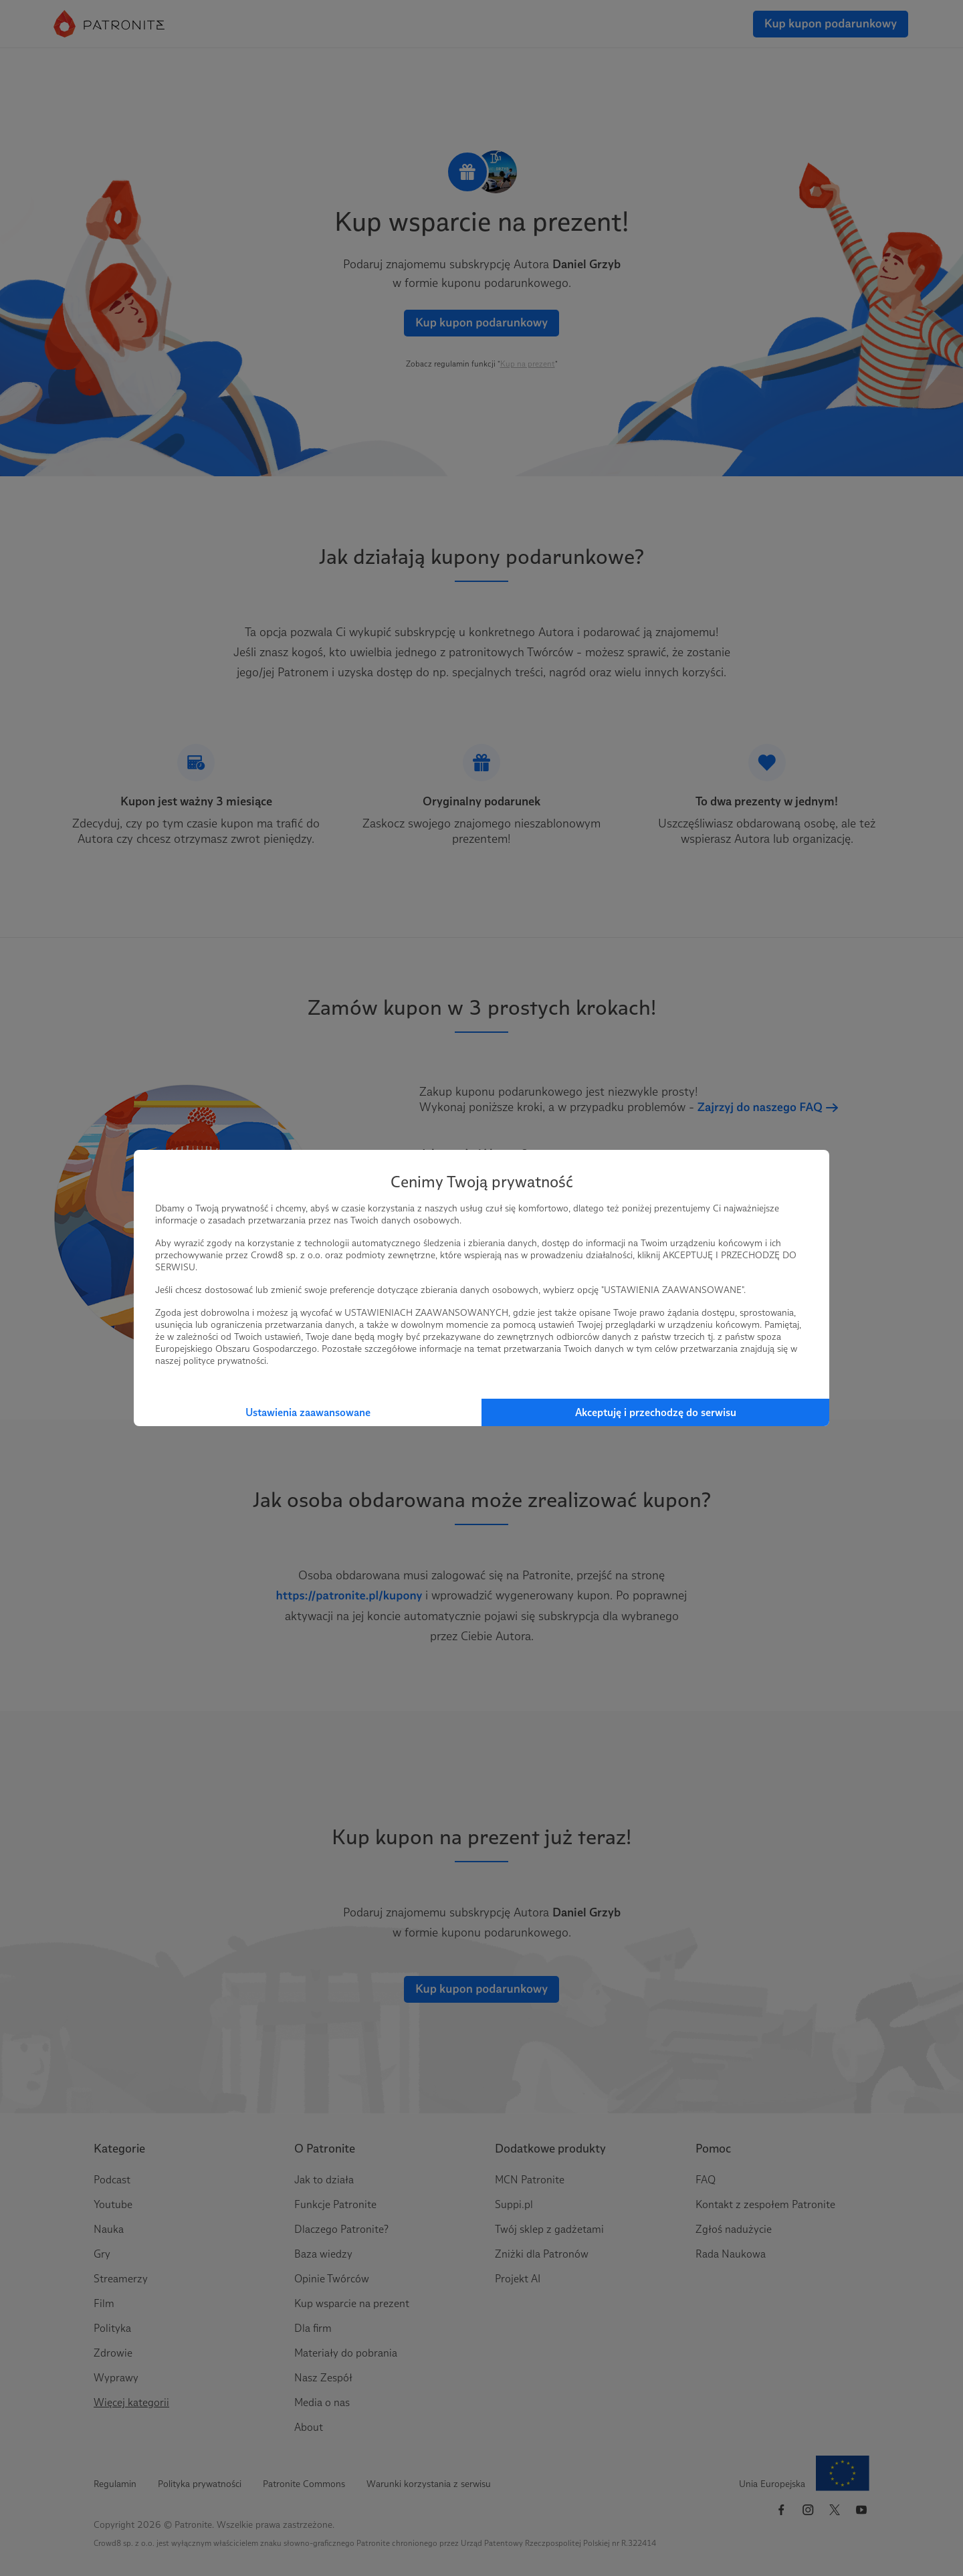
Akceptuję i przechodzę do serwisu (655, 1412)
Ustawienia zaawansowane (307, 1412)
